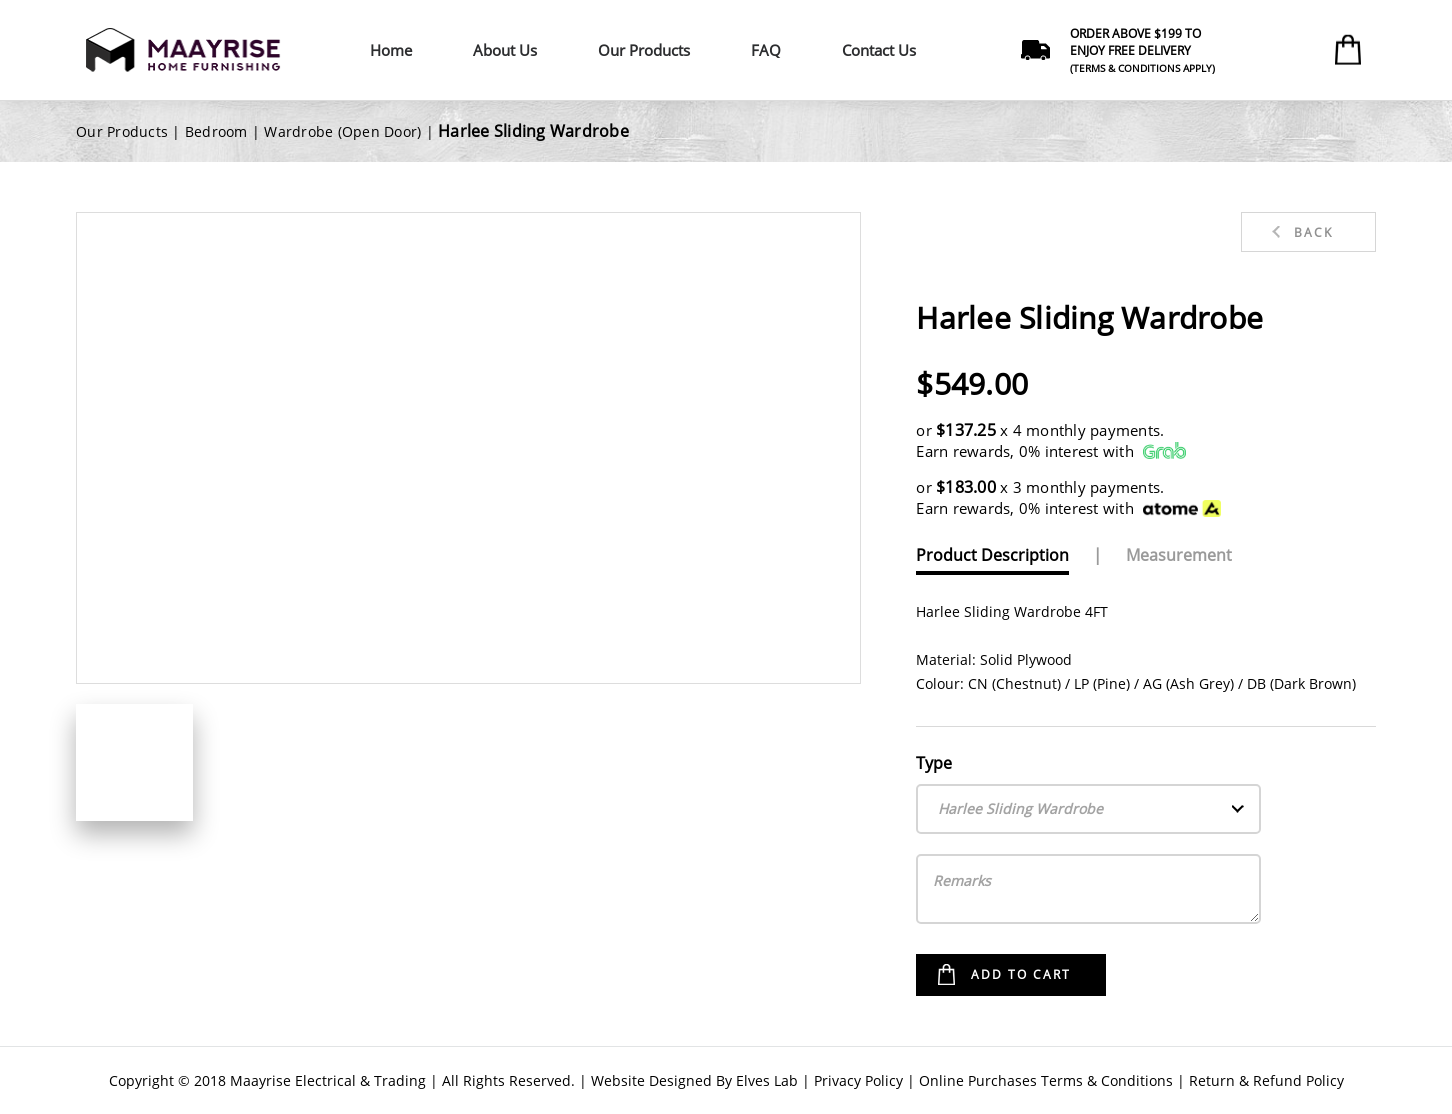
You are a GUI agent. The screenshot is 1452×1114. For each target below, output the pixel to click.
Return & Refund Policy (1266, 1080)
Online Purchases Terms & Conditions (1046, 1080)
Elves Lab (767, 1080)
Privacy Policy (858, 1080)
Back (1313, 232)
